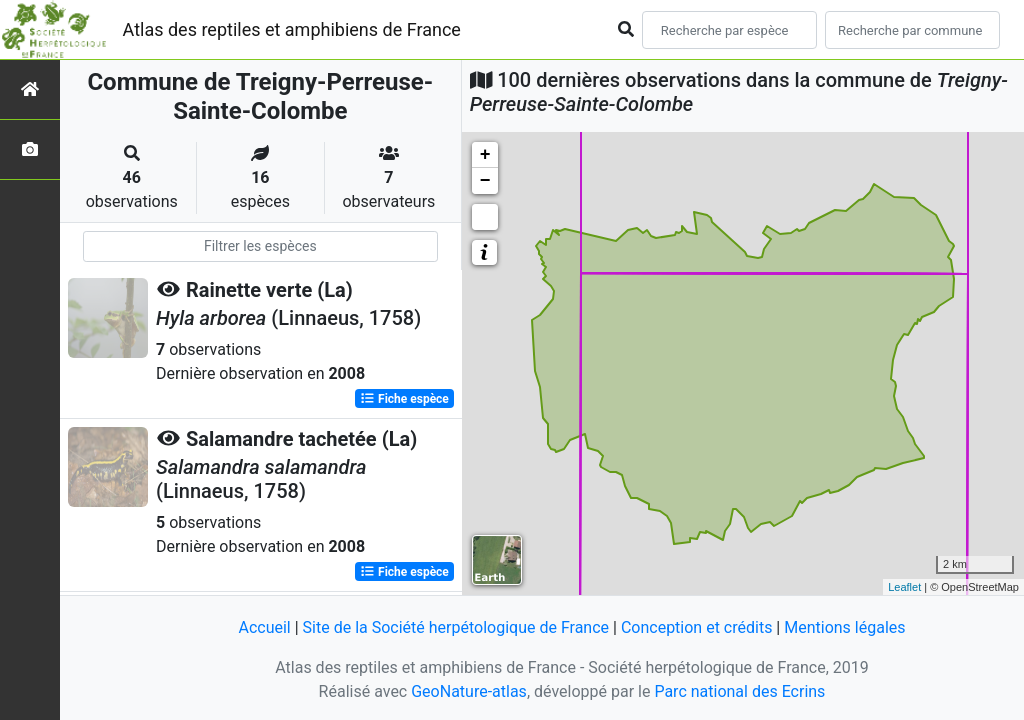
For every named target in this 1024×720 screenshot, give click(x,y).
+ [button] (485, 155)
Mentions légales (844, 627)
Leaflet (904, 587)
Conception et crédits (697, 627)
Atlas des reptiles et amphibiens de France (292, 29)
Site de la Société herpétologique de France (456, 627)
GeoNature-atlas (469, 691)
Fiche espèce (404, 399)
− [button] (485, 181)
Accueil (264, 627)
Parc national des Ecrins (739, 691)
